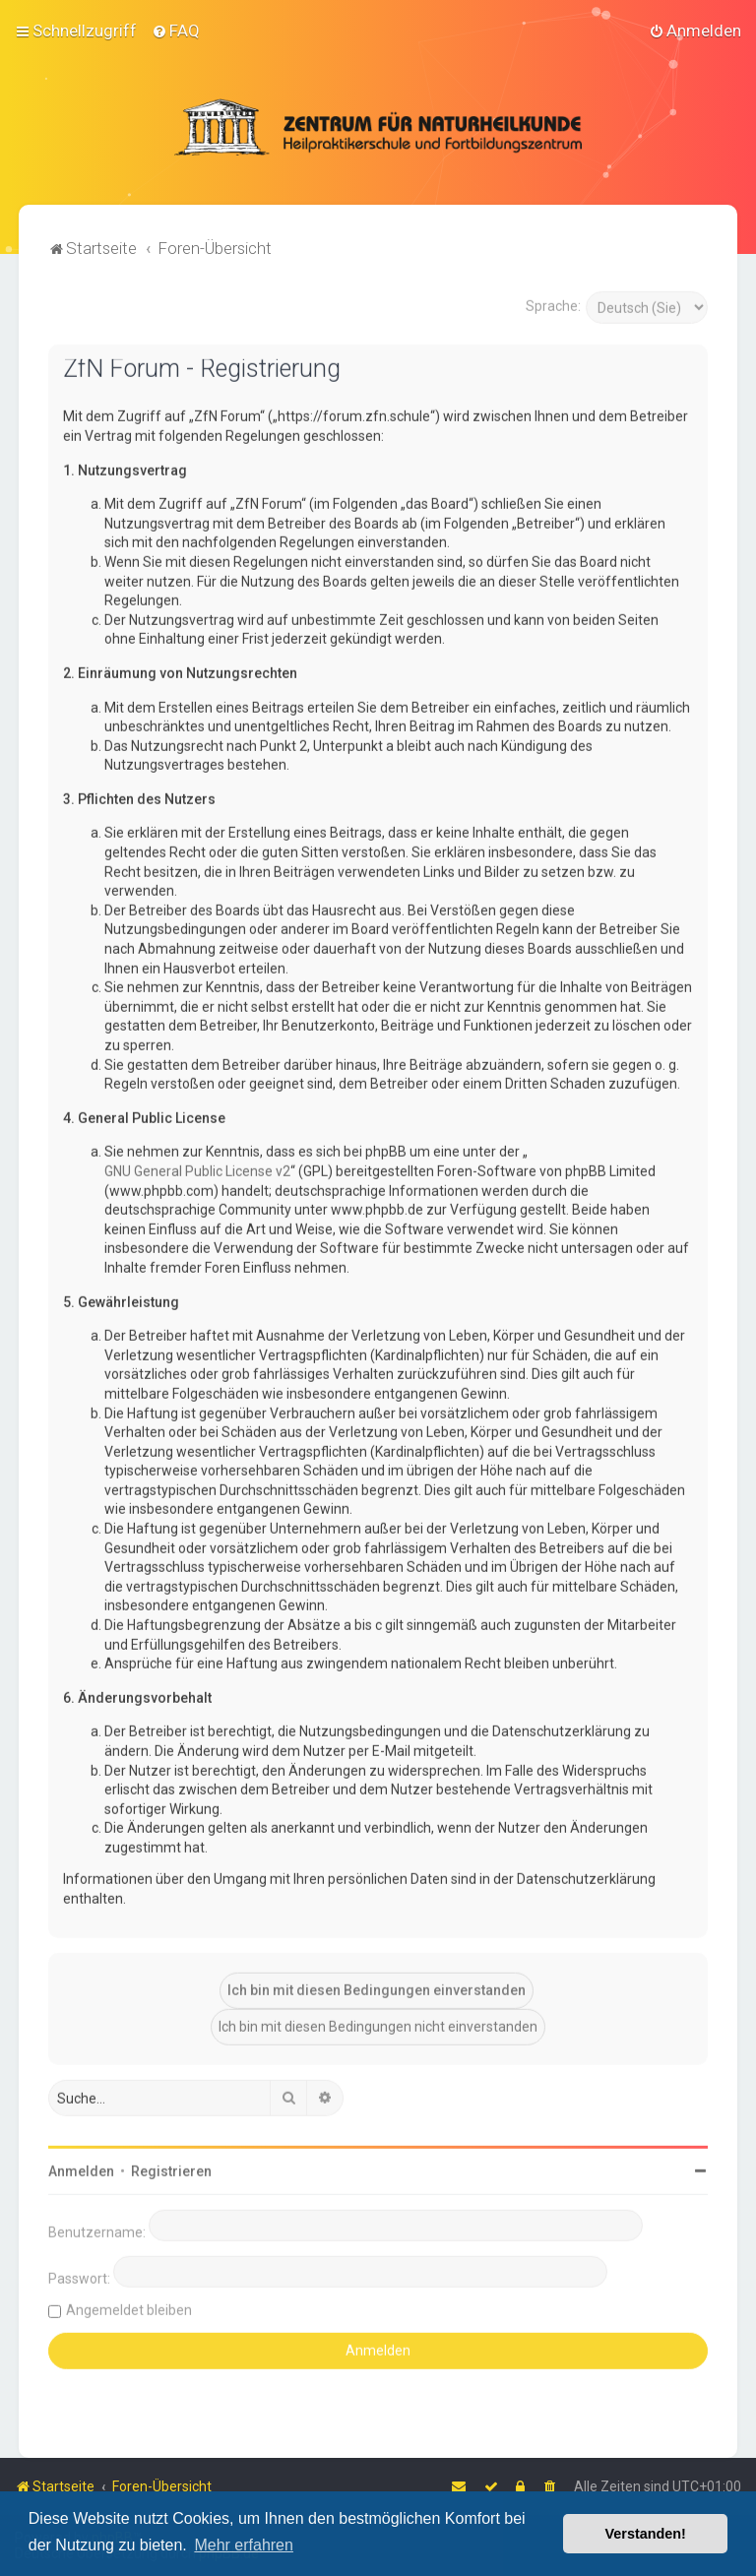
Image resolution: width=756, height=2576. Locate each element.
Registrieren (171, 2170)
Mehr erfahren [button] (243, 2545)
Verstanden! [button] (645, 2534)
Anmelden (81, 2170)
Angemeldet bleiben (129, 2309)
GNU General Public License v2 (197, 1169)
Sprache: (553, 304)
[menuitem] (176, 30)
